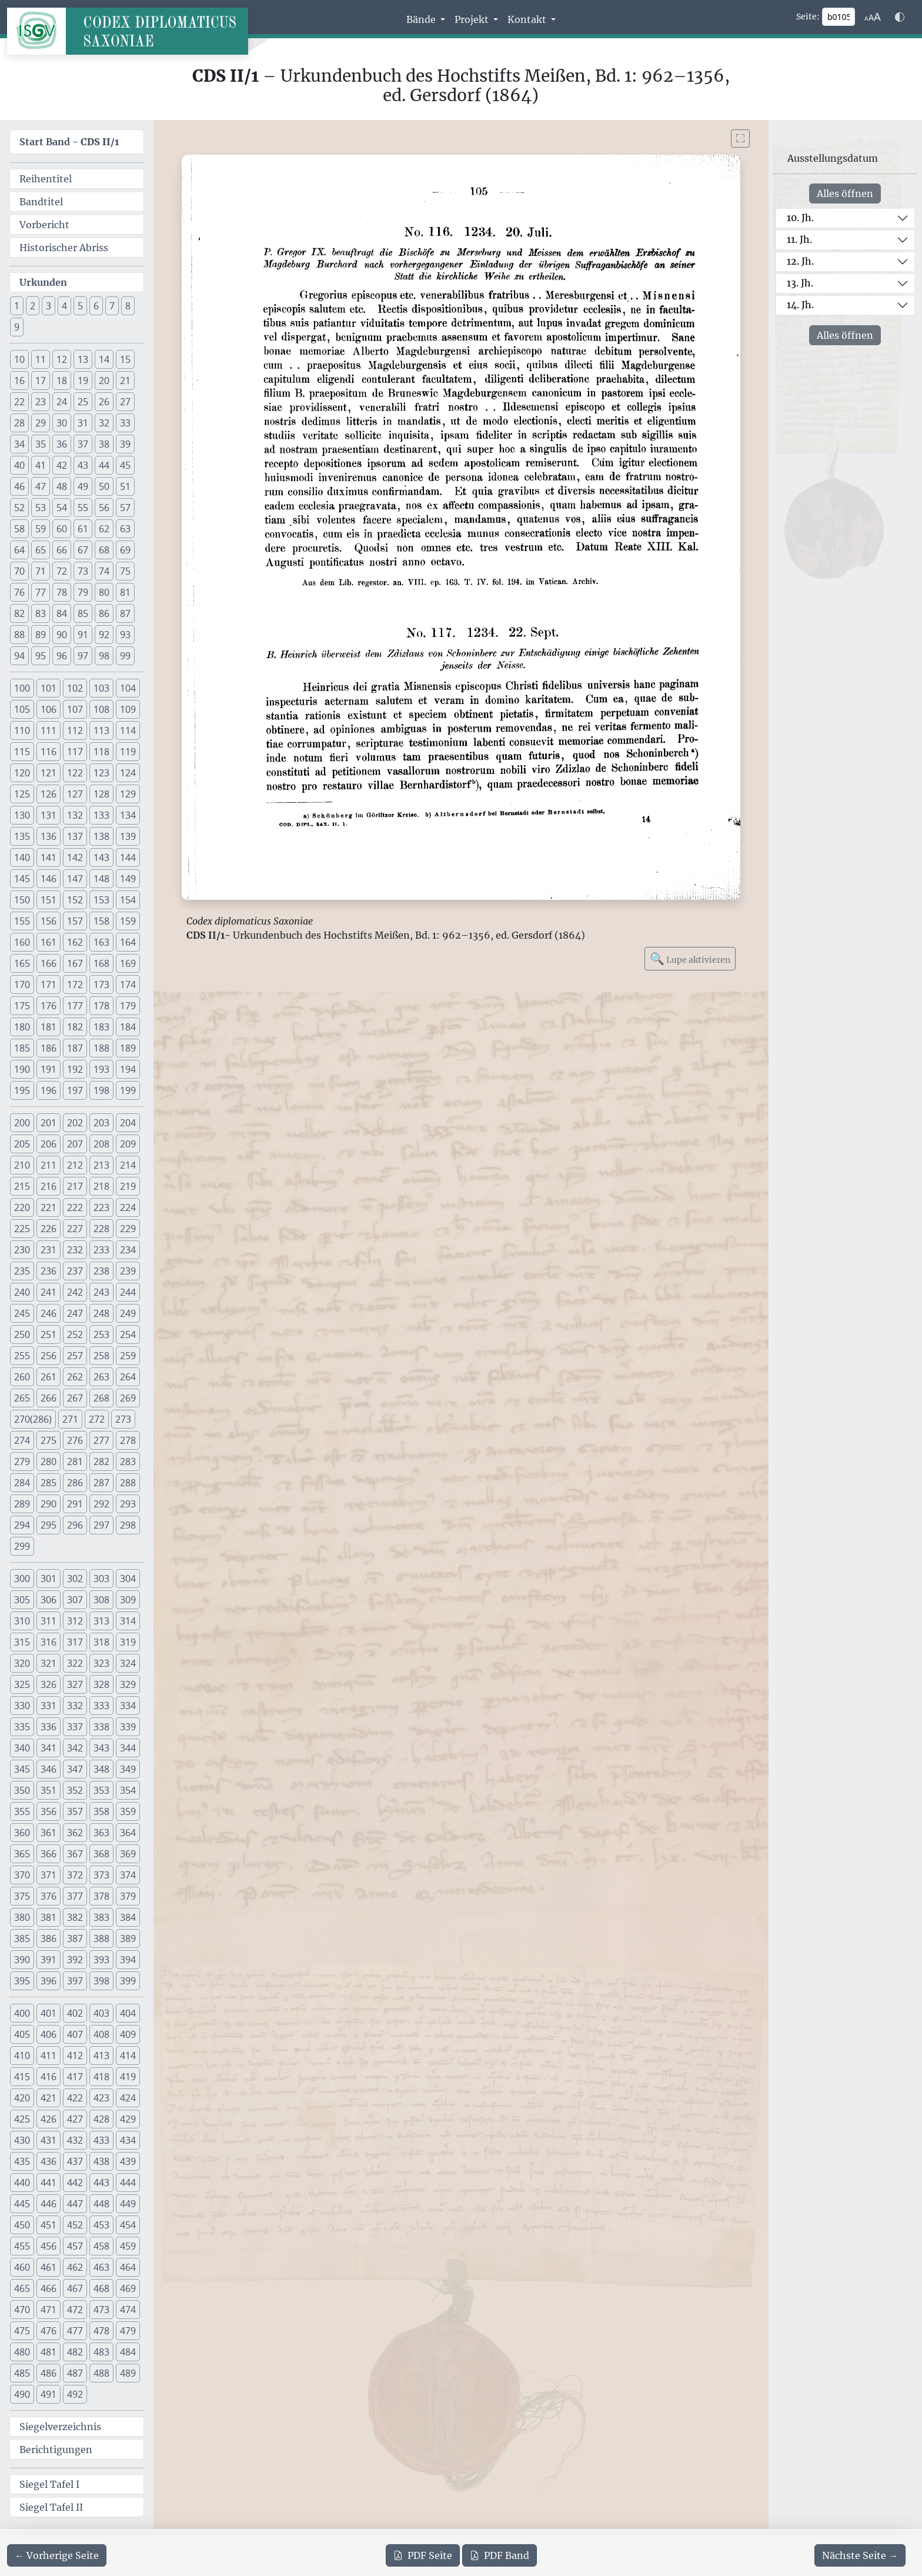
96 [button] (61, 655)
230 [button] (22, 1249)
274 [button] (22, 1440)
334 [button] (128, 1705)
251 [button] (48, 1334)
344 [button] (128, 1747)
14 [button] (104, 359)
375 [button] (22, 1896)
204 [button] (128, 1122)
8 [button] (128, 305)
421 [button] (48, 2097)
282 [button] (101, 1461)
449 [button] (128, 2203)
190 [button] (22, 1069)
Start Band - (69, 142)
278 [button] (128, 1440)
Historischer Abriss (63, 247)
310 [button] (22, 1620)
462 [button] (75, 2267)
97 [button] (83, 655)
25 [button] (83, 401)
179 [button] (128, 1005)
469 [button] (128, 2288)
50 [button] (104, 486)
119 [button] (128, 751)
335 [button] (22, 1726)
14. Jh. (800, 305)
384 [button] (128, 1917)
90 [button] (61, 634)
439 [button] (128, 2161)
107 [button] (75, 709)
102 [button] (75, 688)
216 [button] (48, 1186)
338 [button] (101, 1726)
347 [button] (75, 1769)
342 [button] (75, 1747)
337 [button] (75, 1726)
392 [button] (75, 1959)
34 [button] (19, 444)
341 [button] (48, 1747)
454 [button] (128, 2224)
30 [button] (61, 422)
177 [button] (75, 1005)
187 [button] (75, 1048)
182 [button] (75, 1026)
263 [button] (101, 1376)
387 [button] (75, 1938)
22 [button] (19, 401)
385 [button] (22, 1938)
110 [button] (22, 730)
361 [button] (48, 1832)
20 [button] (104, 380)
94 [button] (19, 655)
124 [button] (128, 772)
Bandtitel (41, 202)
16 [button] (19, 380)
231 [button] (48, 1249)
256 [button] (48, 1355)
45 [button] (125, 465)
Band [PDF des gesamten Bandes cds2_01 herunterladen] (499, 2555)
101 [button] (48, 688)
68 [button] (104, 549)
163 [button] (101, 942)
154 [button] (128, 899)
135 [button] (22, 836)
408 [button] (101, 2034)
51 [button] (125, 486)
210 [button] (22, 1165)
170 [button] (22, 984)
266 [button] (48, 1398)
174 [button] (128, 984)
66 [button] (61, 549)
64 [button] (19, 549)
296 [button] (75, 1525)
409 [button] (128, 2034)
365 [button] (22, 1853)
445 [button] (22, 2203)
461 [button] (48, 2267)
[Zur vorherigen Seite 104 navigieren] (56, 2555)
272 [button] (97, 1419)
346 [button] (48, 1769)
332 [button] (75, 1705)
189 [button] (128, 1048)
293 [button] (128, 1503)
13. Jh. (800, 283)
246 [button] (48, 1313)
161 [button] (48, 942)
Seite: (808, 16)
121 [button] (48, 772)
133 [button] (101, 815)
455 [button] (22, 2246)
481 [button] (48, 2351)
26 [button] (104, 401)
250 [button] (22, 1334)
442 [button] (75, 2182)
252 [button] (75, 1334)
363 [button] (101, 1832)
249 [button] (128, 1313)
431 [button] (48, 2140)
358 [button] (101, 1811)
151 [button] (48, 899)
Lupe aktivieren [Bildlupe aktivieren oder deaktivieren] (690, 958)
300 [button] (22, 1578)
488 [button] (101, 2373)
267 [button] (75, 1398)
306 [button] (48, 1599)
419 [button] (128, 2076)
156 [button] (48, 921)
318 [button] (101, 1642)
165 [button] (22, 963)
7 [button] (112, 305)
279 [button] (22, 1461)
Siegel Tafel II (51, 2507)
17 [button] (40, 380)
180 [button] (22, 1026)
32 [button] (104, 422)
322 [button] (75, 1663)
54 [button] (61, 507)
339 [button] (128, 1726)
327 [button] (75, 1684)
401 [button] (48, 2013)
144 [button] (128, 857)
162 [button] (75, 942)
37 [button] (83, 444)
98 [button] (104, 655)
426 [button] (48, 2119)
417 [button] (75, 2076)
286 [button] (75, 1482)
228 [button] (101, 1228)
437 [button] (75, 2161)
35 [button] (40, 444)
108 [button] (101, 709)
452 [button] (75, 2224)
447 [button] (75, 2203)
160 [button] (22, 942)
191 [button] (48, 1069)
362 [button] (75, 1832)
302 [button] (75, 1578)
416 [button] (48, 2076)
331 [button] (48, 1705)
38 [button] (104, 444)
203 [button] (101, 1122)
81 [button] (125, 592)
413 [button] (101, 2055)
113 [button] (101, 730)
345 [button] (22, 1769)
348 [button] (101, 1769)
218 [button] (101, 1186)
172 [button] (75, 984)
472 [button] (75, 2309)
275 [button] (48, 1440)
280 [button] (48, 1461)
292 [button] (101, 1503)
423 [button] (101, 2097)
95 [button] (40, 655)
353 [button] (101, 1790)
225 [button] (22, 1228)
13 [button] (83, 359)
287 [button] (101, 1482)
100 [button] (22, 688)
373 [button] (101, 1874)
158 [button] (101, 921)
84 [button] (61, 613)
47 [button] (40, 486)
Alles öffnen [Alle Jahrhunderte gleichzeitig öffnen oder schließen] (845, 193)
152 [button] (75, 899)
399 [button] (128, 1980)
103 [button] (101, 688)
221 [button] (48, 1207)
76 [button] (19, 592)
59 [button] (40, 528)
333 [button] (101, 1705)
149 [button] (128, 878)
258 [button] (101, 1355)
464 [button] (128, 2267)
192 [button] (75, 1069)
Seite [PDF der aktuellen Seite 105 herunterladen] (422, 2555)
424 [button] (128, 2097)
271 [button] (70, 1419)
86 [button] (104, 613)
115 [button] (22, 751)
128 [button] (101, 794)
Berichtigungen (55, 2449)
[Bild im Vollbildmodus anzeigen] (740, 138)
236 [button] (48, 1270)
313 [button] (101, 1620)
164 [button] (128, 942)
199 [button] (128, 1090)
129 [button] (128, 794)
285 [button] (48, 1482)
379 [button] (128, 1896)
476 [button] (48, 2330)
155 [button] (22, 921)
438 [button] (101, 2161)
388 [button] (101, 1938)
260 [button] (22, 1376)
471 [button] (48, 2309)
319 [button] (128, 1642)
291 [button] (75, 1503)
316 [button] (48, 1642)
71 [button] (40, 571)
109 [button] (128, 709)
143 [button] (101, 857)
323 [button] (101, 1663)
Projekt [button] (473, 19)
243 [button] (101, 1292)
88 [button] (19, 634)
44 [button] (104, 465)
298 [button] (128, 1525)
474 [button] (128, 2309)
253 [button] (101, 1334)
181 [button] (48, 1026)
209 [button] (128, 1143)
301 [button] (48, 1578)
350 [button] (22, 1790)
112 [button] (75, 730)
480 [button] (22, 2351)
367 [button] (75, 1853)
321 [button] (48, 1663)
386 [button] (48, 1938)
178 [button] (101, 1005)
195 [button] (22, 1090)
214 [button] (128, 1165)
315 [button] (22, 1642)
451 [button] (48, 2224)
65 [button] (40, 549)
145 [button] (22, 878)
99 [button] (125, 655)
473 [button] (101, 2309)
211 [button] (48, 1165)
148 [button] (101, 878)
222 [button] (75, 1207)
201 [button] (48, 1122)
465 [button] (22, 2288)
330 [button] (22, 1705)
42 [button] (61, 465)
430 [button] (22, 2140)
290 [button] (48, 1503)
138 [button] (101, 836)
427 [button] (75, 2119)
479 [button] (128, 2330)
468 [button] (101, 2288)
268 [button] (101, 1398)
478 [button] (101, 2330)
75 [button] (125, 571)
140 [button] (22, 857)
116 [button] (48, 751)
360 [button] (22, 1832)
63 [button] (125, 528)
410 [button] (22, 2055)
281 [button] (75, 1461)
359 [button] (128, 1811)
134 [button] (128, 815)
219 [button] (128, 1186)
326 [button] (48, 1684)
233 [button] (101, 1249)
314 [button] (128, 1620)
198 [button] (101, 1090)
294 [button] (22, 1525)
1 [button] (16, 305)
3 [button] (48, 305)
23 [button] (40, 401)
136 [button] (48, 836)
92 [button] (104, 634)
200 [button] (22, 1122)
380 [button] (22, 1917)
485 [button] (22, 2373)
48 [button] (61, 486)
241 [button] (48, 1292)
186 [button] (48, 1048)
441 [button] (48, 2182)
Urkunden (43, 282)
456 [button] (48, 2246)
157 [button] (75, 921)
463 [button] (101, 2267)
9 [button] (16, 327)
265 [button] (22, 1398)
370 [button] (22, 1874)
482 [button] (75, 2351)
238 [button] (101, 1270)
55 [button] (83, 507)
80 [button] (104, 592)
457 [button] (75, 2246)
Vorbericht (44, 225)
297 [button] (101, 1525)
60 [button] (61, 528)
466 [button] (48, 2288)
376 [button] (48, 1896)
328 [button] (101, 1684)
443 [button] (101, 2182)
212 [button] (75, 1165)
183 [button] (101, 1026)
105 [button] (22, 709)
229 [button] (128, 1228)
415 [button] (22, 2076)
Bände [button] (422, 19)
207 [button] (75, 1143)
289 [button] (22, 1503)
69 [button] (125, 549)
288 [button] (128, 1482)
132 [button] (75, 815)
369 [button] (128, 1853)
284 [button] (22, 1482)
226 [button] (48, 1228)
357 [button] (75, 1811)
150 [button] (22, 899)
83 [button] (40, 613)
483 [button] (101, 2351)
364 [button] (128, 1832)
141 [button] (48, 857)
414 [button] (128, 2055)
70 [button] (19, 571)
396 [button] (48, 1980)
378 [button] (101, 1896)
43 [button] (83, 465)
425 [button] (22, 2119)
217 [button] (75, 1186)
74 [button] (104, 571)
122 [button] (75, 772)
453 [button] (101, 2224)
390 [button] (22, 1959)
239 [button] (128, 1270)
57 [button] (125, 507)
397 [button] (75, 1980)
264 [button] (128, 1376)
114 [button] (128, 730)
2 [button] (32, 305)
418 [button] (101, 2076)
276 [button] (75, 1440)
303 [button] (101, 1578)
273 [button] (123, 1419)
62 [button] (104, 528)
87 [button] (125, 613)
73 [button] (83, 571)
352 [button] (75, 1790)
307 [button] (75, 1599)
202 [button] (75, 1122)
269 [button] (128, 1398)
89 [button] (40, 634)
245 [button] (22, 1313)
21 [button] (125, 380)
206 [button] (48, 1143)
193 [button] (101, 1069)
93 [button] (125, 634)
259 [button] (128, 1355)
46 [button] (19, 486)
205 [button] (22, 1143)
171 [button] (48, 984)
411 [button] (48, 2055)
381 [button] (48, 1917)
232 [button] (75, 1249)
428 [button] (101, 2119)
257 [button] (75, 1355)
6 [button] (96, 305)
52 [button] (19, 507)
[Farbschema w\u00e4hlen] (899, 17)
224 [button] (128, 1207)
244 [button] (128, 1292)
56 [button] (104, 507)
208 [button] (101, 1143)
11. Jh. (799, 239)
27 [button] (125, 401)
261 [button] (48, 1376)
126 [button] (48, 794)
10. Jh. (800, 217)
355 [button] (22, 1811)
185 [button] (22, 1048)
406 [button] (48, 2034)
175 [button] (22, 1005)
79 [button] (83, 592)
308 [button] (101, 1599)
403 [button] (101, 2013)
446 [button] (48, 2203)
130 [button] (22, 815)
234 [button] (128, 1249)
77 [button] (40, 592)
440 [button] (22, 2182)
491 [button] (48, 2394)
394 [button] (128, 1959)
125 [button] (22, 794)
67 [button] (83, 549)
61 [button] (83, 528)
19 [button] (83, 380)
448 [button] (101, 2203)
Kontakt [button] (528, 19)
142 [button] (75, 857)
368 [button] (101, 1853)
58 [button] (19, 528)
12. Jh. (800, 261)
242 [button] (75, 1292)
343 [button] (101, 1747)
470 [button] (22, 2309)
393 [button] (101, 1959)
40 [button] (19, 465)
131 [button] (48, 815)
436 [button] (48, 2161)
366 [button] (48, 1853)
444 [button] (128, 2182)
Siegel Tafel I (49, 2484)
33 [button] (125, 422)
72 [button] (61, 571)
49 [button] (83, 486)
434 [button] (128, 2140)
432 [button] (75, 2140)
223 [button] (101, 1207)
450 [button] (22, 2224)
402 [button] (75, 2013)
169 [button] (128, 963)
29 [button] (40, 422)
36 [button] (61, 444)
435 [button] (22, 2161)
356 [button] (48, 1811)
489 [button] (128, 2373)
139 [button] (128, 836)
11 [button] (40, 359)
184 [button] (128, 1026)
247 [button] (75, 1313)
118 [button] (101, 751)
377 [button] (75, 1896)
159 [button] (128, 921)
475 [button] (22, 2330)
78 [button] (61, 592)
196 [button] (48, 1090)
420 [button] (22, 2097)
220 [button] (22, 1207)
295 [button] (48, 1525)
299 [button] (22, 1546)
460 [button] (22, 2267)
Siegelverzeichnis (60, 2426)
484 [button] (128, 2351)
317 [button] (75, 1642)
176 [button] (48, 1005)
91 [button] (83, 634)
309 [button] (128, 1599)
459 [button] (128, 2246)
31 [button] (83, 422)
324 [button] (128, 1663)
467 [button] (75, 2288)
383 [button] (101, 1917)
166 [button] (48, 963)
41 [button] (40, 465)
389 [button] (128, 1938)
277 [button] (101, 1440)
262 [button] (75, 1376)
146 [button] (48, 878)
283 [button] (128, 1461)
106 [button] (48, 709)
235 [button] (22, 1270)
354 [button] (128, 1790)
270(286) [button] (33, 1419)
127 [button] (75, 794)
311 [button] (48, 1620)
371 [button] (48, 1874)
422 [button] (75, 2097)
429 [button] (128, 2119)
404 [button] (128, 2013)
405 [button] (22, 2034)
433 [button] (101, 2140)
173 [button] (101, 984)
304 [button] (128, 1578)
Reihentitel (45, 179)
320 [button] (22, 1663)
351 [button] (48, 1790)
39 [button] (125, 444)
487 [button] (75, 2373)
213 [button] (101, 1165)
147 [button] (75, 878)
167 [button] (75, 963)
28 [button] (19, 422)
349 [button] (128, 1769)
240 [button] (22, 1292)
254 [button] (128, 1334)
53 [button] (40, 507)
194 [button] (128, 1069)
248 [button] (101, 1313)
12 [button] (61, 359)
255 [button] (22, 1355)
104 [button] (128, 688)
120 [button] (22, 772)
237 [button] (75, 1270)
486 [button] (48, 2373)
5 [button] (80, 305)
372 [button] (75, 1874)
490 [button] (22, 2394)
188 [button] (101, 1048)
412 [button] (75, 2055)
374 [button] (128, 1874)
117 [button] (75, 751)
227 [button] (75, 1228)
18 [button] (61, 380)
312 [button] (75, 1620)
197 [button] (75, 1090)
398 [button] (101, 1980)
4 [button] (64, 305)
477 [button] (75, 2330)
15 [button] (125, 359)
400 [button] (22, 2013)
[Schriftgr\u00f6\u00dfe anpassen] (873, 17)
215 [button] (22, 1186)
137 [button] (75, 836)
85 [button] (83, 613)
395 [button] (22, 1980)
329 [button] (128, 1684)
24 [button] (61, 401)
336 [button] (48, 1726)
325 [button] (22, 1684)
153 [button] (101, 899)
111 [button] (48, 730)
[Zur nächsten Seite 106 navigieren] (860, 2555)
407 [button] (75, 2034)
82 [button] (19, 613)
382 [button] (75, 1917)
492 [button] (75, 2394)
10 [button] (19, 359)
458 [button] (101, 2246)
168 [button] (101, 963)
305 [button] (22, 1599)
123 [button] (101, 772)
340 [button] (22, 1747)
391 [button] (48, 1959)
